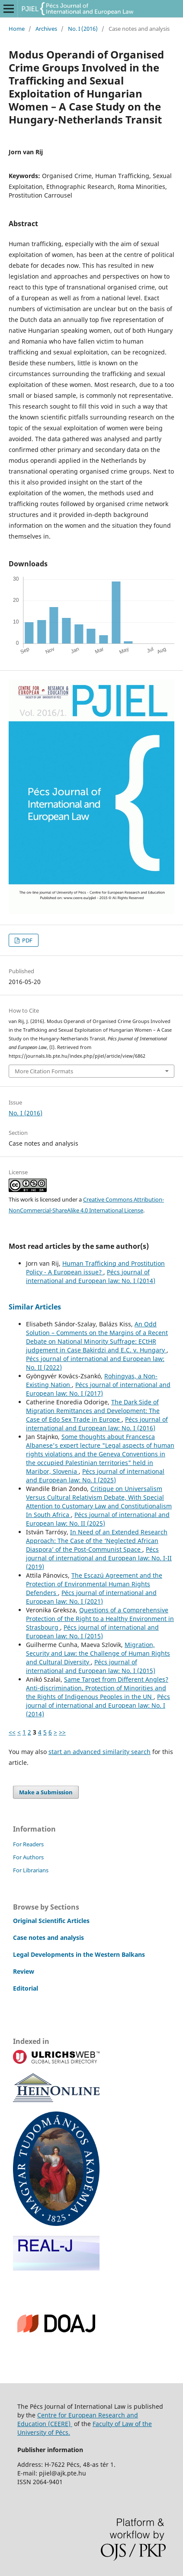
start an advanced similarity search (99, 1752)
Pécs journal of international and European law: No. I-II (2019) (99, 1558)
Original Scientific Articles (51, 1921)
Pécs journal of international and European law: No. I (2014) (90, 1276)
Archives (46, 28)
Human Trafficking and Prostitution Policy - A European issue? (95, 1267)
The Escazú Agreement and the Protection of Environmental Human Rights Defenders (94, 1584)
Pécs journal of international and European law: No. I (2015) (92, 1631)
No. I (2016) (83, 28)
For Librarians (30, 1870)
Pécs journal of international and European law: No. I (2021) (91, 1596)
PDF (26, 940)
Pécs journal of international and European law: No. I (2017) (98, 1389)
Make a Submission (46, 1792)
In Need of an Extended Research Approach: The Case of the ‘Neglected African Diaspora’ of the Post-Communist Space (96, 1540)
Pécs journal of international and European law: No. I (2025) (95, 1475)
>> (62, 1732)
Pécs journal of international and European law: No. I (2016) (97, 1423)
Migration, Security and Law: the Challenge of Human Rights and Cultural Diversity (98, 1653)
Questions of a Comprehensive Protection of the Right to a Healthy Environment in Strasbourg (100, 1618)
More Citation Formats (44, 1071)
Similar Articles (35, 1307)
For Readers (28, 1844)
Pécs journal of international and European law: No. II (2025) (98, 1519)
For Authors (28, 1857)
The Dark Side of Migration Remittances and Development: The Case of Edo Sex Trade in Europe (93, 1410)
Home (17, 28)
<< (12, 1732)
